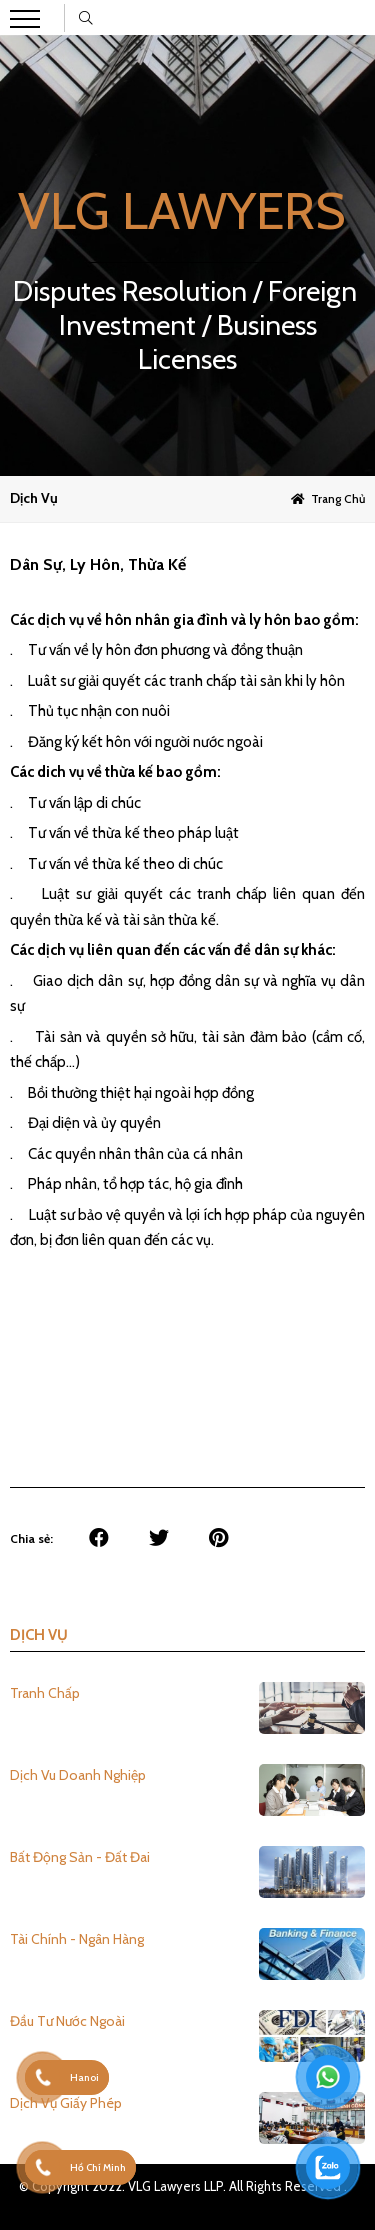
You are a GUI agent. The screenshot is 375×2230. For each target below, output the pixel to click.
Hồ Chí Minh (98, 2167)
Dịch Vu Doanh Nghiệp (78, 1775)
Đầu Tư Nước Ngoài (67, 2021)
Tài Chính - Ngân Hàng (77, 1939)
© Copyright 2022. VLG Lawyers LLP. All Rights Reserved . (183, 2186)
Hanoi (84, 2077)
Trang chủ (338, 498)
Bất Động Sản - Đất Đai (80, 1857)
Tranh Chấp (45, 1693)
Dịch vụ (34, 498)
